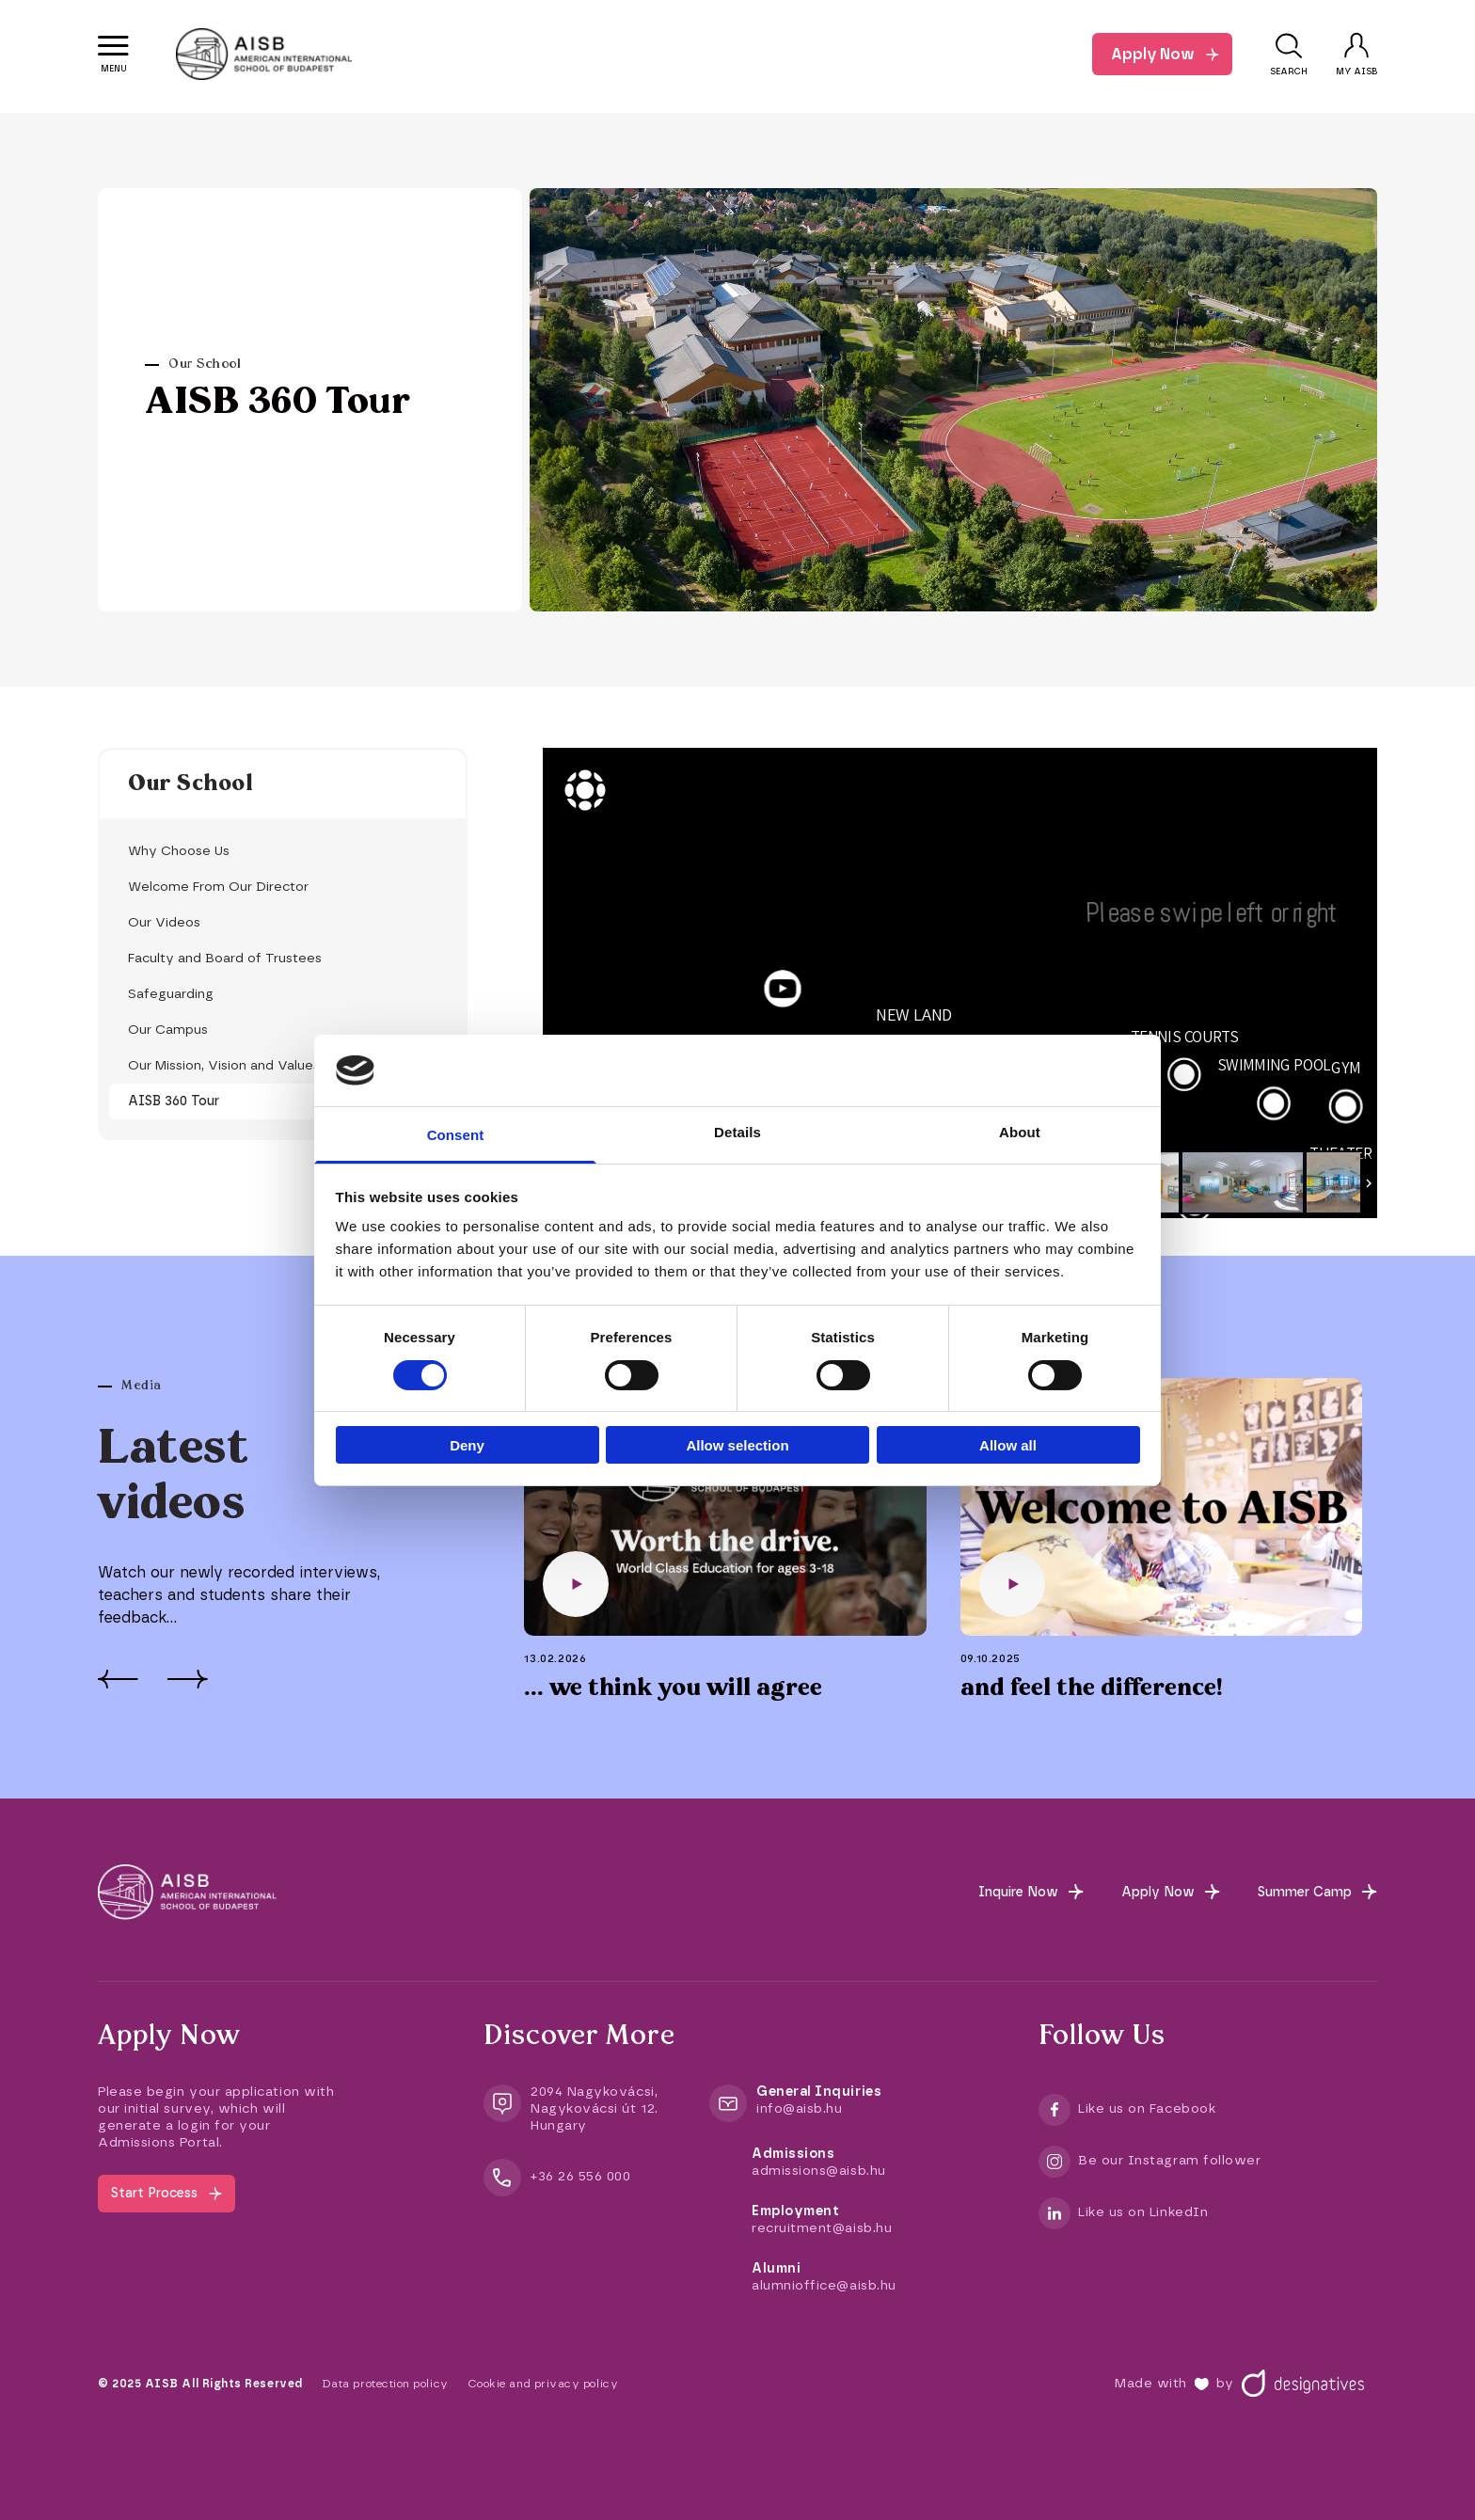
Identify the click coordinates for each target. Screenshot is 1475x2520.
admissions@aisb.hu (819, 2171)
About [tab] (1019, 1132)
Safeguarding (171, 994)
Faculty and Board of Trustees (225, 958)
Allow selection (737, 1445)
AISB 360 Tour (173, 1101)
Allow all (1008, 1445)
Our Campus (168, 1030)
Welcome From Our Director (218, 887)
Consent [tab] (455, 1135)
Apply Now (1153, 54)
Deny (467, 1445)
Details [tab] (737, 1132)
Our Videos (164, 922)
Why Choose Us (179, 851)
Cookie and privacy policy (543, 2383)
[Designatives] (1303, 2383)
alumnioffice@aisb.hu (824, 2285)
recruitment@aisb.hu (822, 2228)
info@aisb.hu (799, 2108)
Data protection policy (385, 2383)
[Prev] (118, 1679)
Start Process (154, 2193)
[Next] (187, 1679)
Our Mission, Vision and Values (224, 1065)
